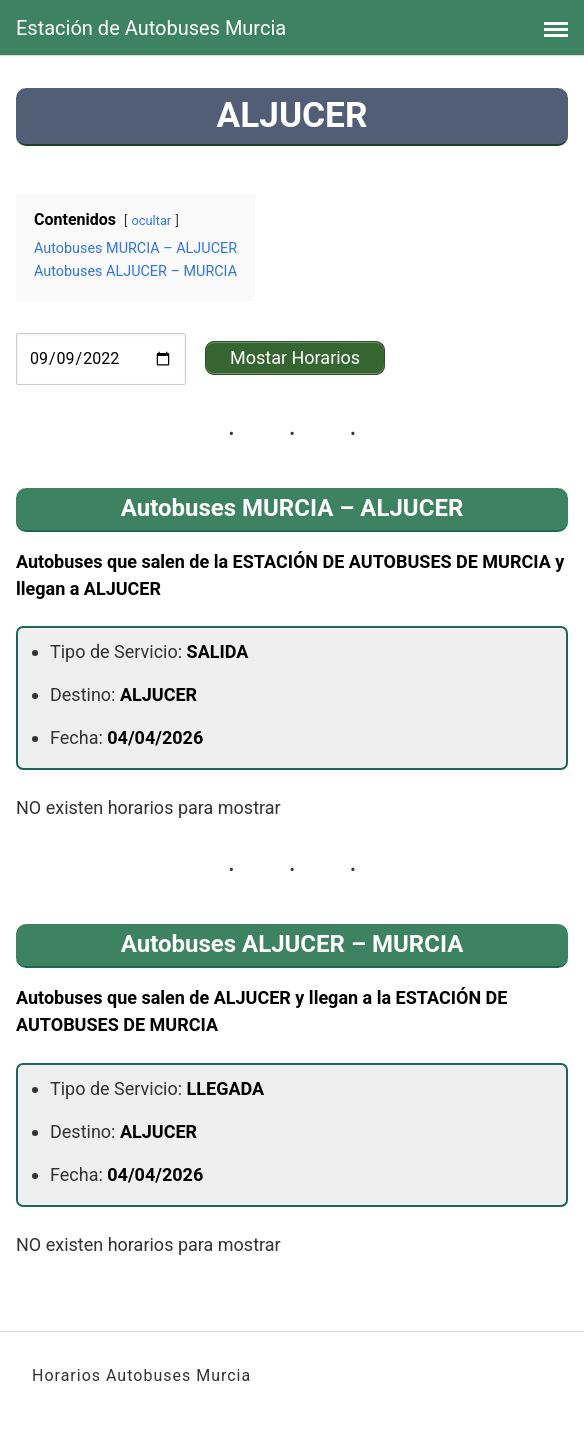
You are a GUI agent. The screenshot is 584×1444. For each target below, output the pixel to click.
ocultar (152, 220)
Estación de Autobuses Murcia (151, 28)
